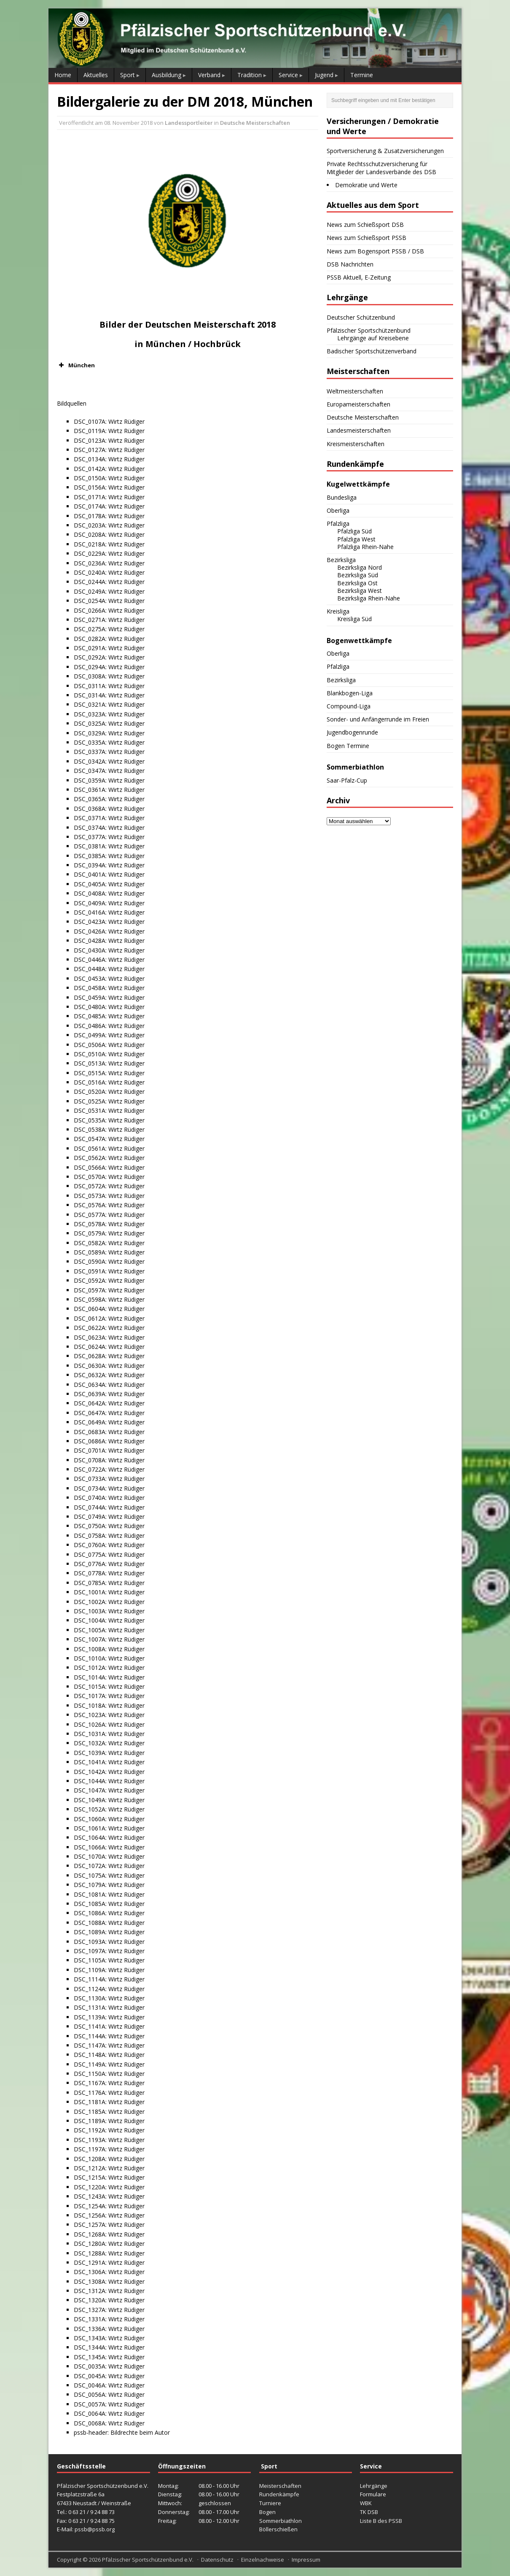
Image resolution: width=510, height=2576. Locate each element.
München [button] (76, 365)
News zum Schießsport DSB (365, 225)
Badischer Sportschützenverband (371, 351)
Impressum (306, 2559)
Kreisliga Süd (354, 619)
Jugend (324, 75)
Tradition (249, 75)
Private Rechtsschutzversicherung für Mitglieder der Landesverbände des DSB (381, 167)
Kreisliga (338, 611)
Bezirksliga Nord (359, 567)
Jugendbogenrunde (352, 732)
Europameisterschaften (358, 404)
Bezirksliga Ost (357, 583)
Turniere (270, 2503)
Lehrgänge (373, 2486)
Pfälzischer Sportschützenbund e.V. (147, 2559)
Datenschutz (217, 2559)
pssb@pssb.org (95, 2529)
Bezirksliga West (359, 591)
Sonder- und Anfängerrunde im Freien (378, 719)
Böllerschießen (278, 2529)
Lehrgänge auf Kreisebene (373, 338)
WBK (366, 2503)
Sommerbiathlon (280, 2521)
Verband (209, 75)
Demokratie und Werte (366, 185)
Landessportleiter (189, 123)
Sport (127, 75)
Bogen (267, 2512)
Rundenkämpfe (279, 2494)
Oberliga (338, 510)
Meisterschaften (280, 2486)
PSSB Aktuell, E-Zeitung (359, 277)
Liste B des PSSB (381, 2521)
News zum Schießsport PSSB (366, 238)
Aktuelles (95, 75)
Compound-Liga (348, 706)
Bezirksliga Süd (357, 575)
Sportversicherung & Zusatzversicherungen (385, 151)
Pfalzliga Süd (354, 531)
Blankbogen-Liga (350, 693)
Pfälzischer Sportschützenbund (369, 330)
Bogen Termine (348, 746)
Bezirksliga (341, 560)
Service (288, 75)
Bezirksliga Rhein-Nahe (368, 598)
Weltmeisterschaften (355, 391)
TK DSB (369, 2512)
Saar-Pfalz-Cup (347, 780)
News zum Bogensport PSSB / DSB (375, 251)
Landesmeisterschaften (359, 430)
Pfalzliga (338, 524)
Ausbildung (166, 75)
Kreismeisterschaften (355, 444)
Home (62, 75)
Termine (361, 75)
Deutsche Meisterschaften (255, 123)
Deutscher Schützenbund (361, 317)
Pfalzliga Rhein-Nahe (365, 547)
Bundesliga (342, 497)
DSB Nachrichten (350, 264)
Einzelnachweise (262, 2559)
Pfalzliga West (356, 539)
